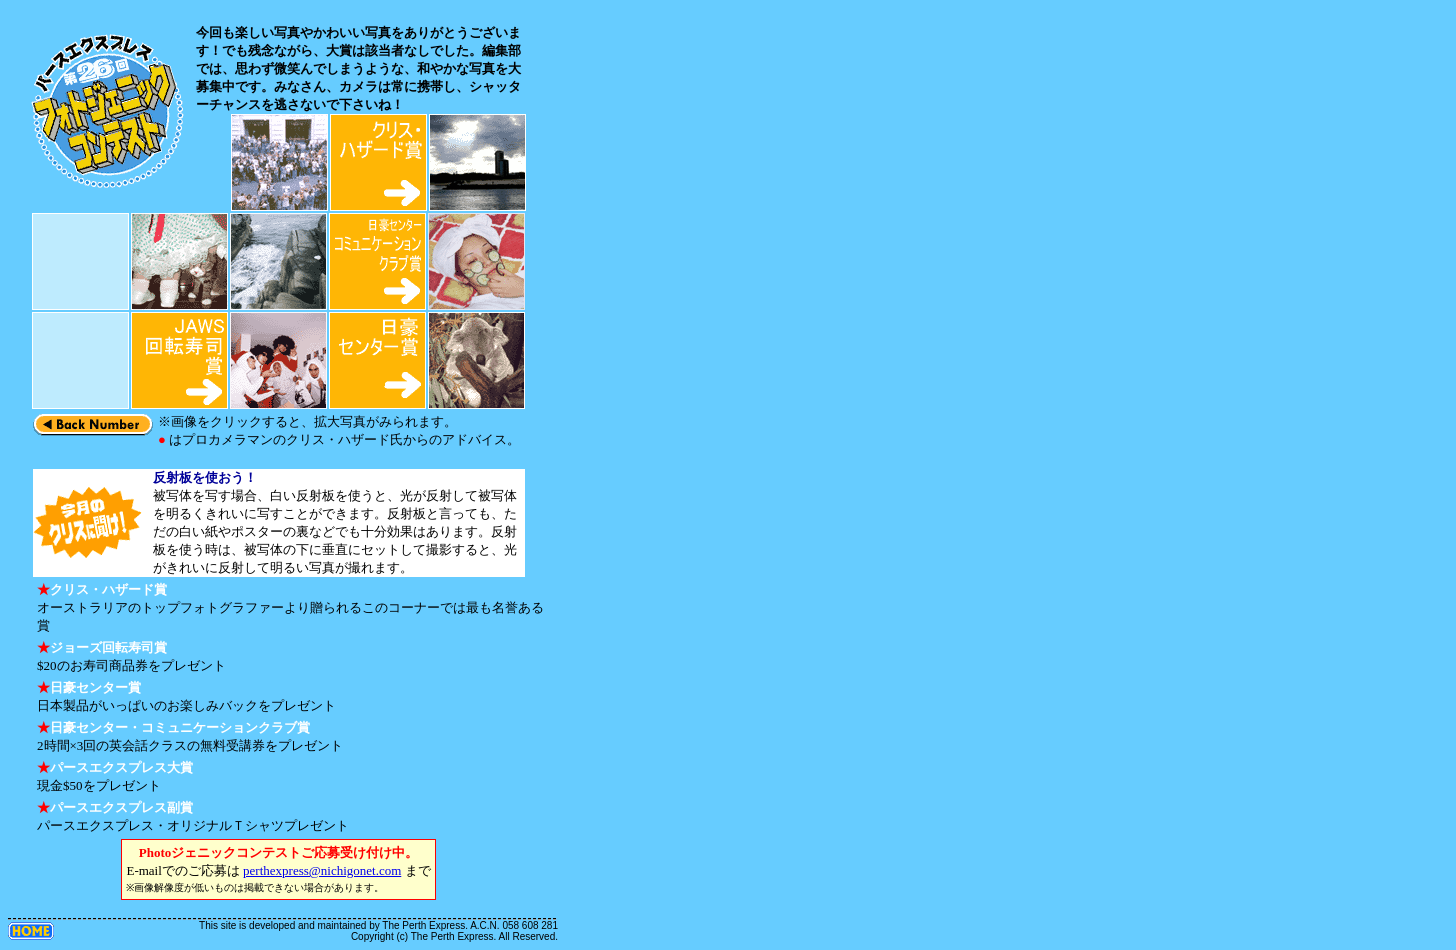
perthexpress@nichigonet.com (322, 870)
